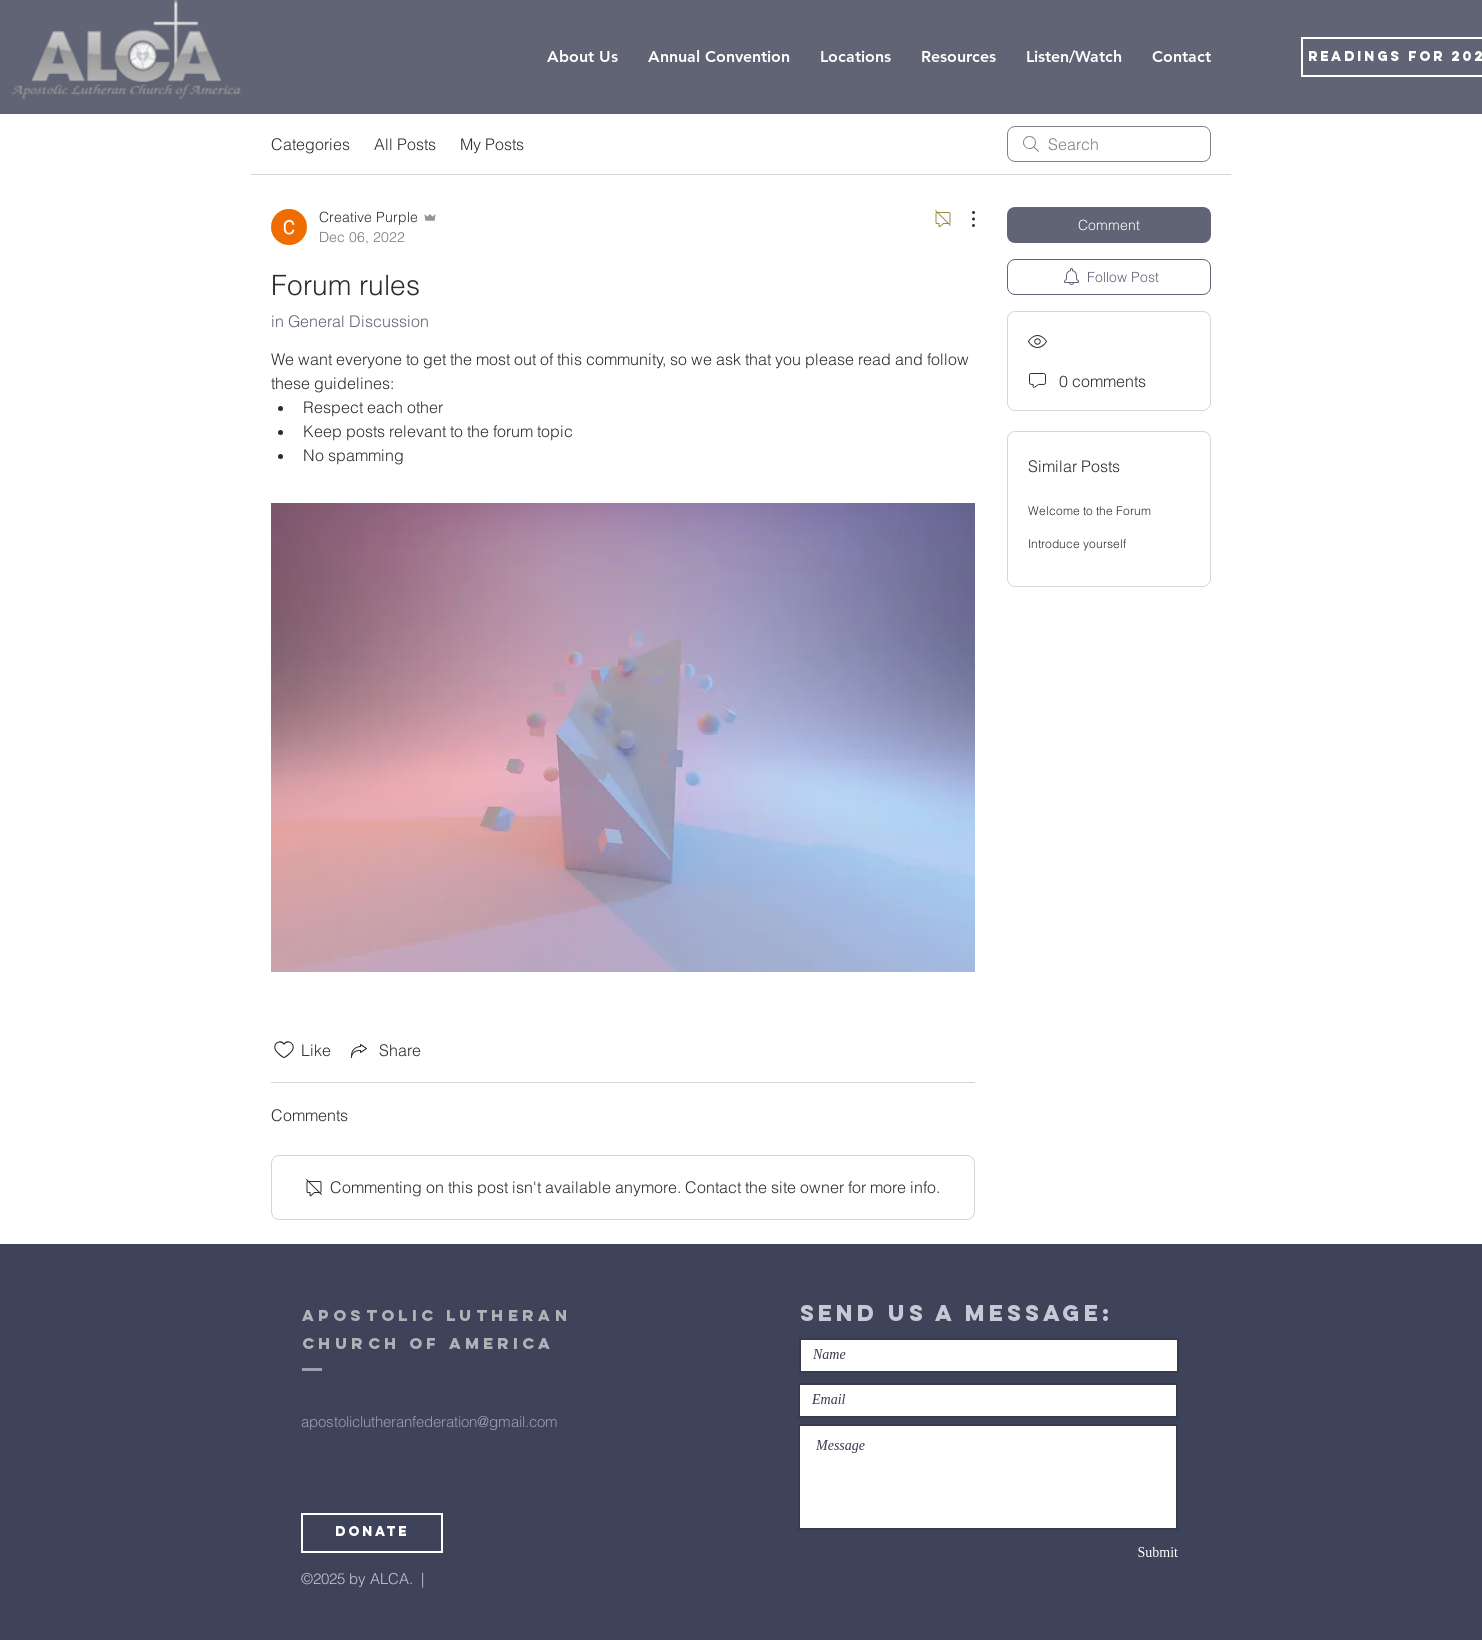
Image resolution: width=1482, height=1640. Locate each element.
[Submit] (1107, 1553)
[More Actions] (963, 219)
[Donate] (372, 1533)
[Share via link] (384, 1050)
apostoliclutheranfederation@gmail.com (429, 1421)
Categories (310, 144)
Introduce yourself (1077, 543)
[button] (855, 57)
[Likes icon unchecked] (284, 1050)
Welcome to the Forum (1089, 510)
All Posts (405, 144)
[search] (1109, 144)
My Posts (492, 144)
